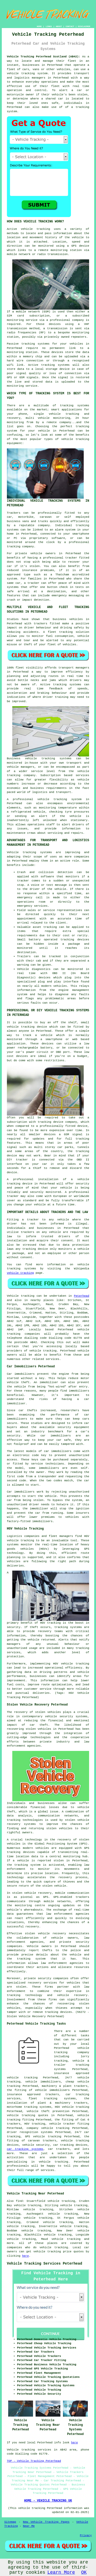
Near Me (29, 2526)
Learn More (61, 2572)
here (25, 2255)
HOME (39, 26)
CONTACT (70, 26)
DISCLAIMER (84, 26)
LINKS (49, 26)
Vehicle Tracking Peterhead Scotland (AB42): (43, 56)
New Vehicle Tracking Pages (46, 2521)
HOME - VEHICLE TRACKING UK (48, 2501)
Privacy (86, 2535)
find (19, 2201)
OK (84, 2572)
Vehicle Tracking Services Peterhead (44, 2264)
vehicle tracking (35, 229)
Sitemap (10, 2521)
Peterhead (81, 1295)
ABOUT (59, 26)
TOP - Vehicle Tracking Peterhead (34, 2461)
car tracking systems (25, 2149)
